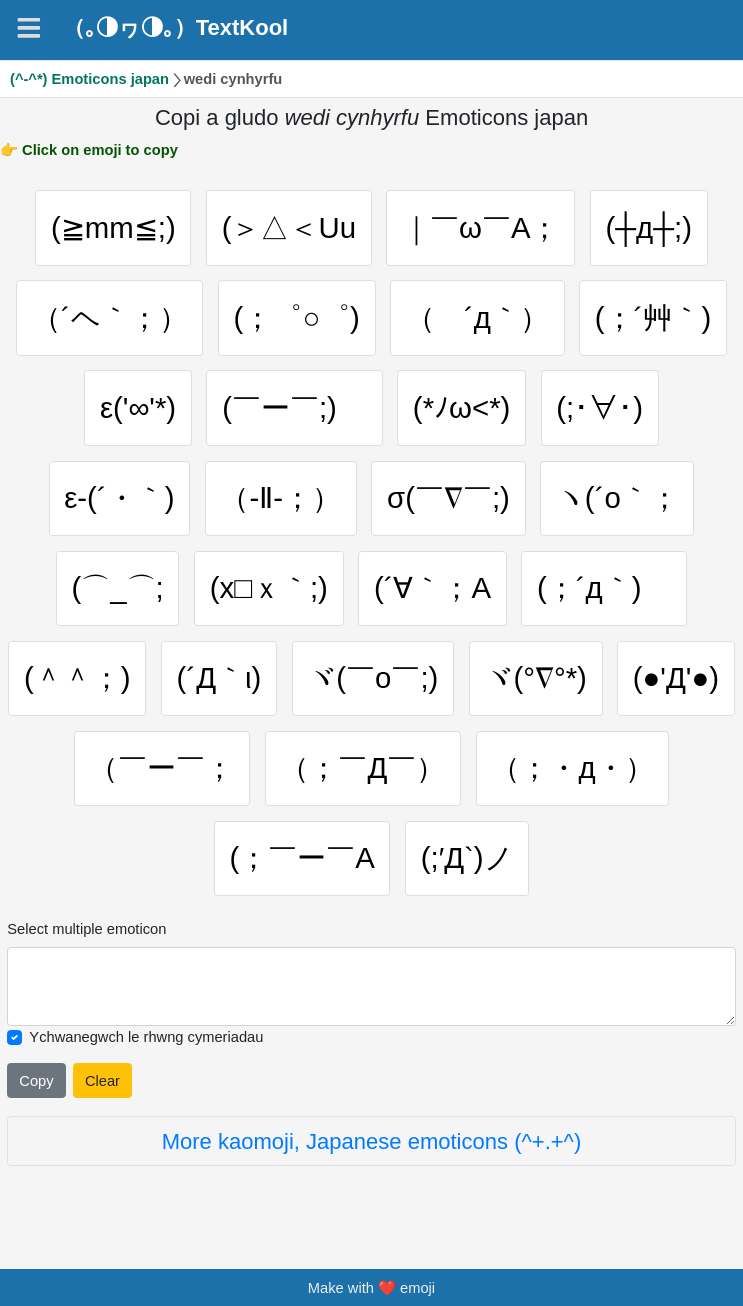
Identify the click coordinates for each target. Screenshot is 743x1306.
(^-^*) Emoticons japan (89, 79)
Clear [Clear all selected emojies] (102, 1081)
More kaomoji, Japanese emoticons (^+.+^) (372, 1141)
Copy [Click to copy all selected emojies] (36, 1081)
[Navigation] (29, 28)
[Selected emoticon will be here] (371, 986)
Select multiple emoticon (86, 929)
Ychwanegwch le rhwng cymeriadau (146, 1037)
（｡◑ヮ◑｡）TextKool (176, 27)
